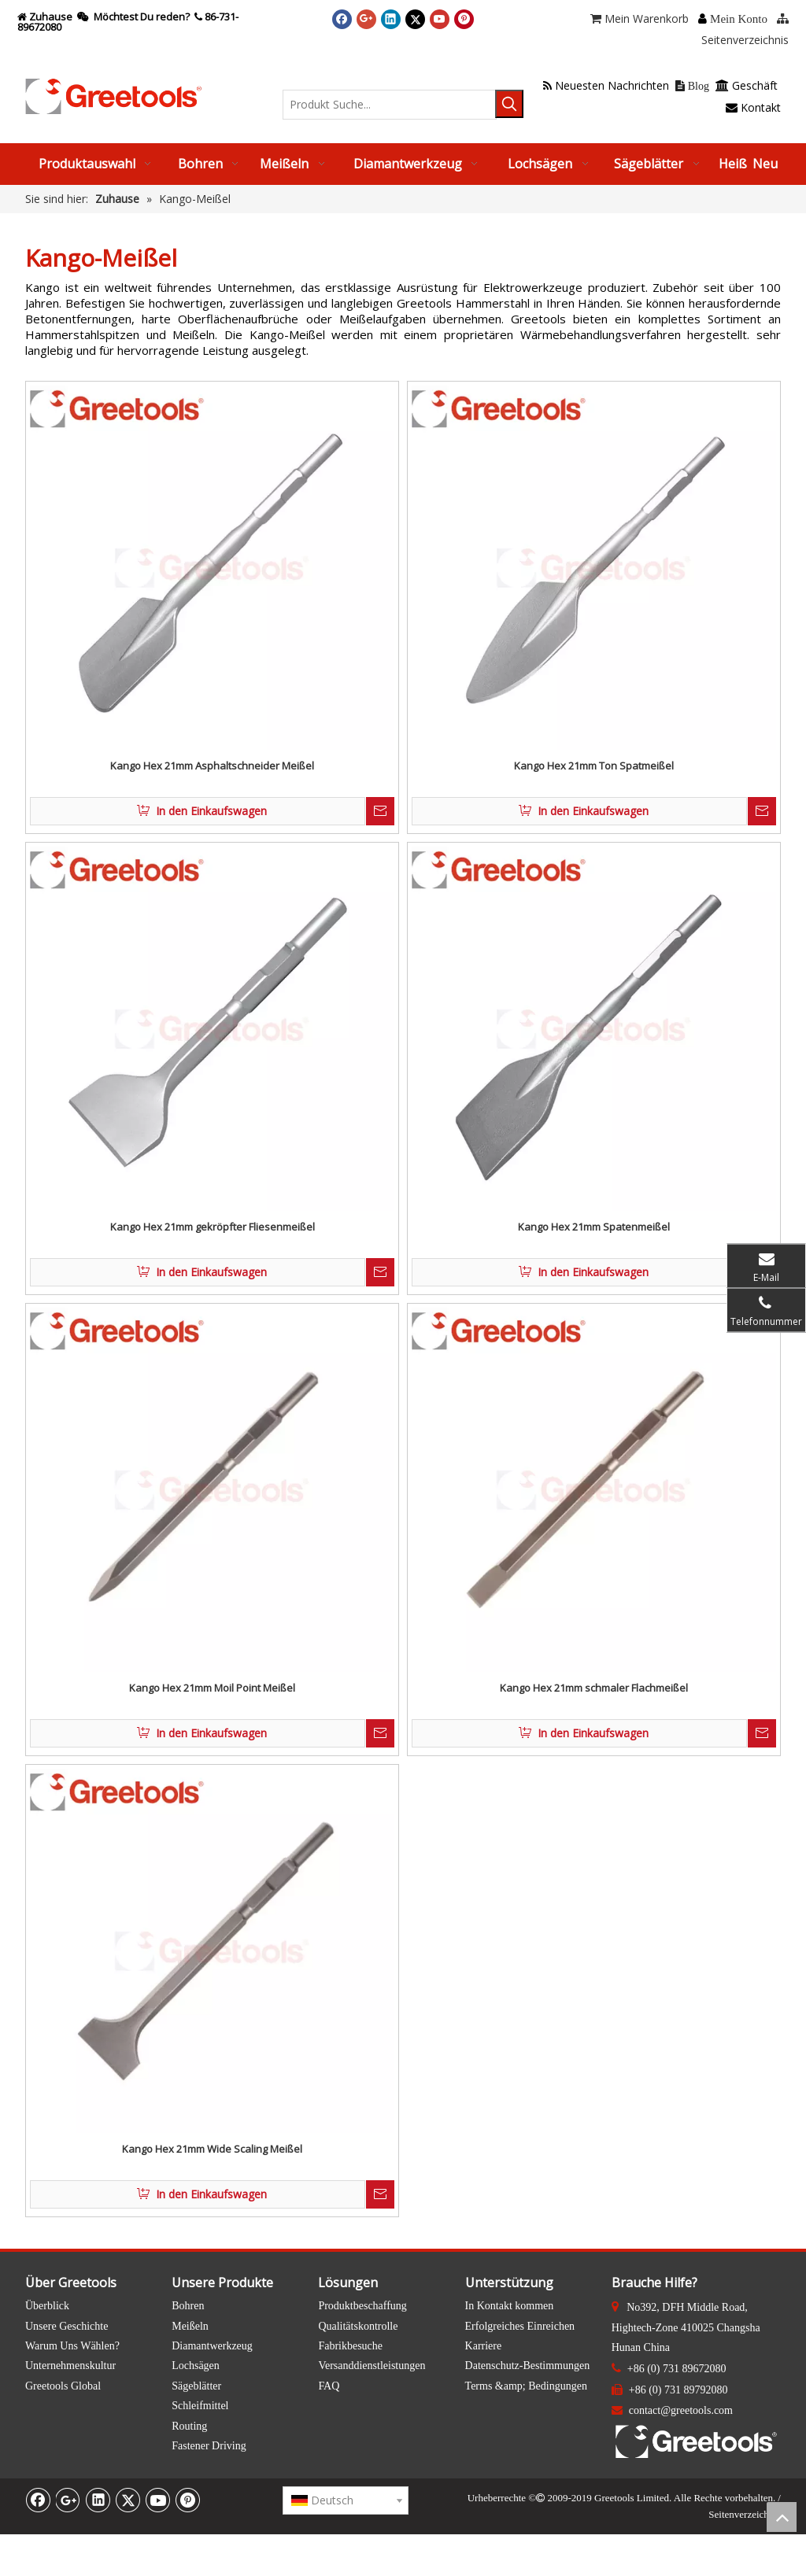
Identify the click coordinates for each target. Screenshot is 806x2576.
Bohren (188, 2306)
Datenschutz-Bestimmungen (527, 2365)
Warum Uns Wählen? (72, 2346)
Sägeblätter (196, 2386)
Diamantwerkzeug (212, 2346)
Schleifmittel (200, 2406)
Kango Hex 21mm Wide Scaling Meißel (212, 2149)
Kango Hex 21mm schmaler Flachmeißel (594, 1688)
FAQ (328, 2386)
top (782, 2517)
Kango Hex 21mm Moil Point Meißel (212, 1688)
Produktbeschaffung (362, 2306)
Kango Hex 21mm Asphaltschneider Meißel (212, 765)
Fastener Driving (209, 2446)
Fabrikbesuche (350, 2346)
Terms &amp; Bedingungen (526, 2386)
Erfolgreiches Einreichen (520, 2326)
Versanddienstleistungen (371, 2365)
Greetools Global (63, 2386)
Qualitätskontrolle (357, 2326)
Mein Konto (738, 19)
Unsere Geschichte (66, 2326)
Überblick (47, 2306)
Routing (189, 2426)
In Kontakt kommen (509, 2306)
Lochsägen (196, 2365)
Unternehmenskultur (70, 2365)
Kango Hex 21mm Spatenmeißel (594, 1227)
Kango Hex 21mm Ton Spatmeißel (594, 765)
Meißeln (190, 2326)
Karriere (483, 2346)
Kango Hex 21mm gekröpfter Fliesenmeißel (212, 1227)
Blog (692, 86)
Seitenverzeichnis (744, 2514)
